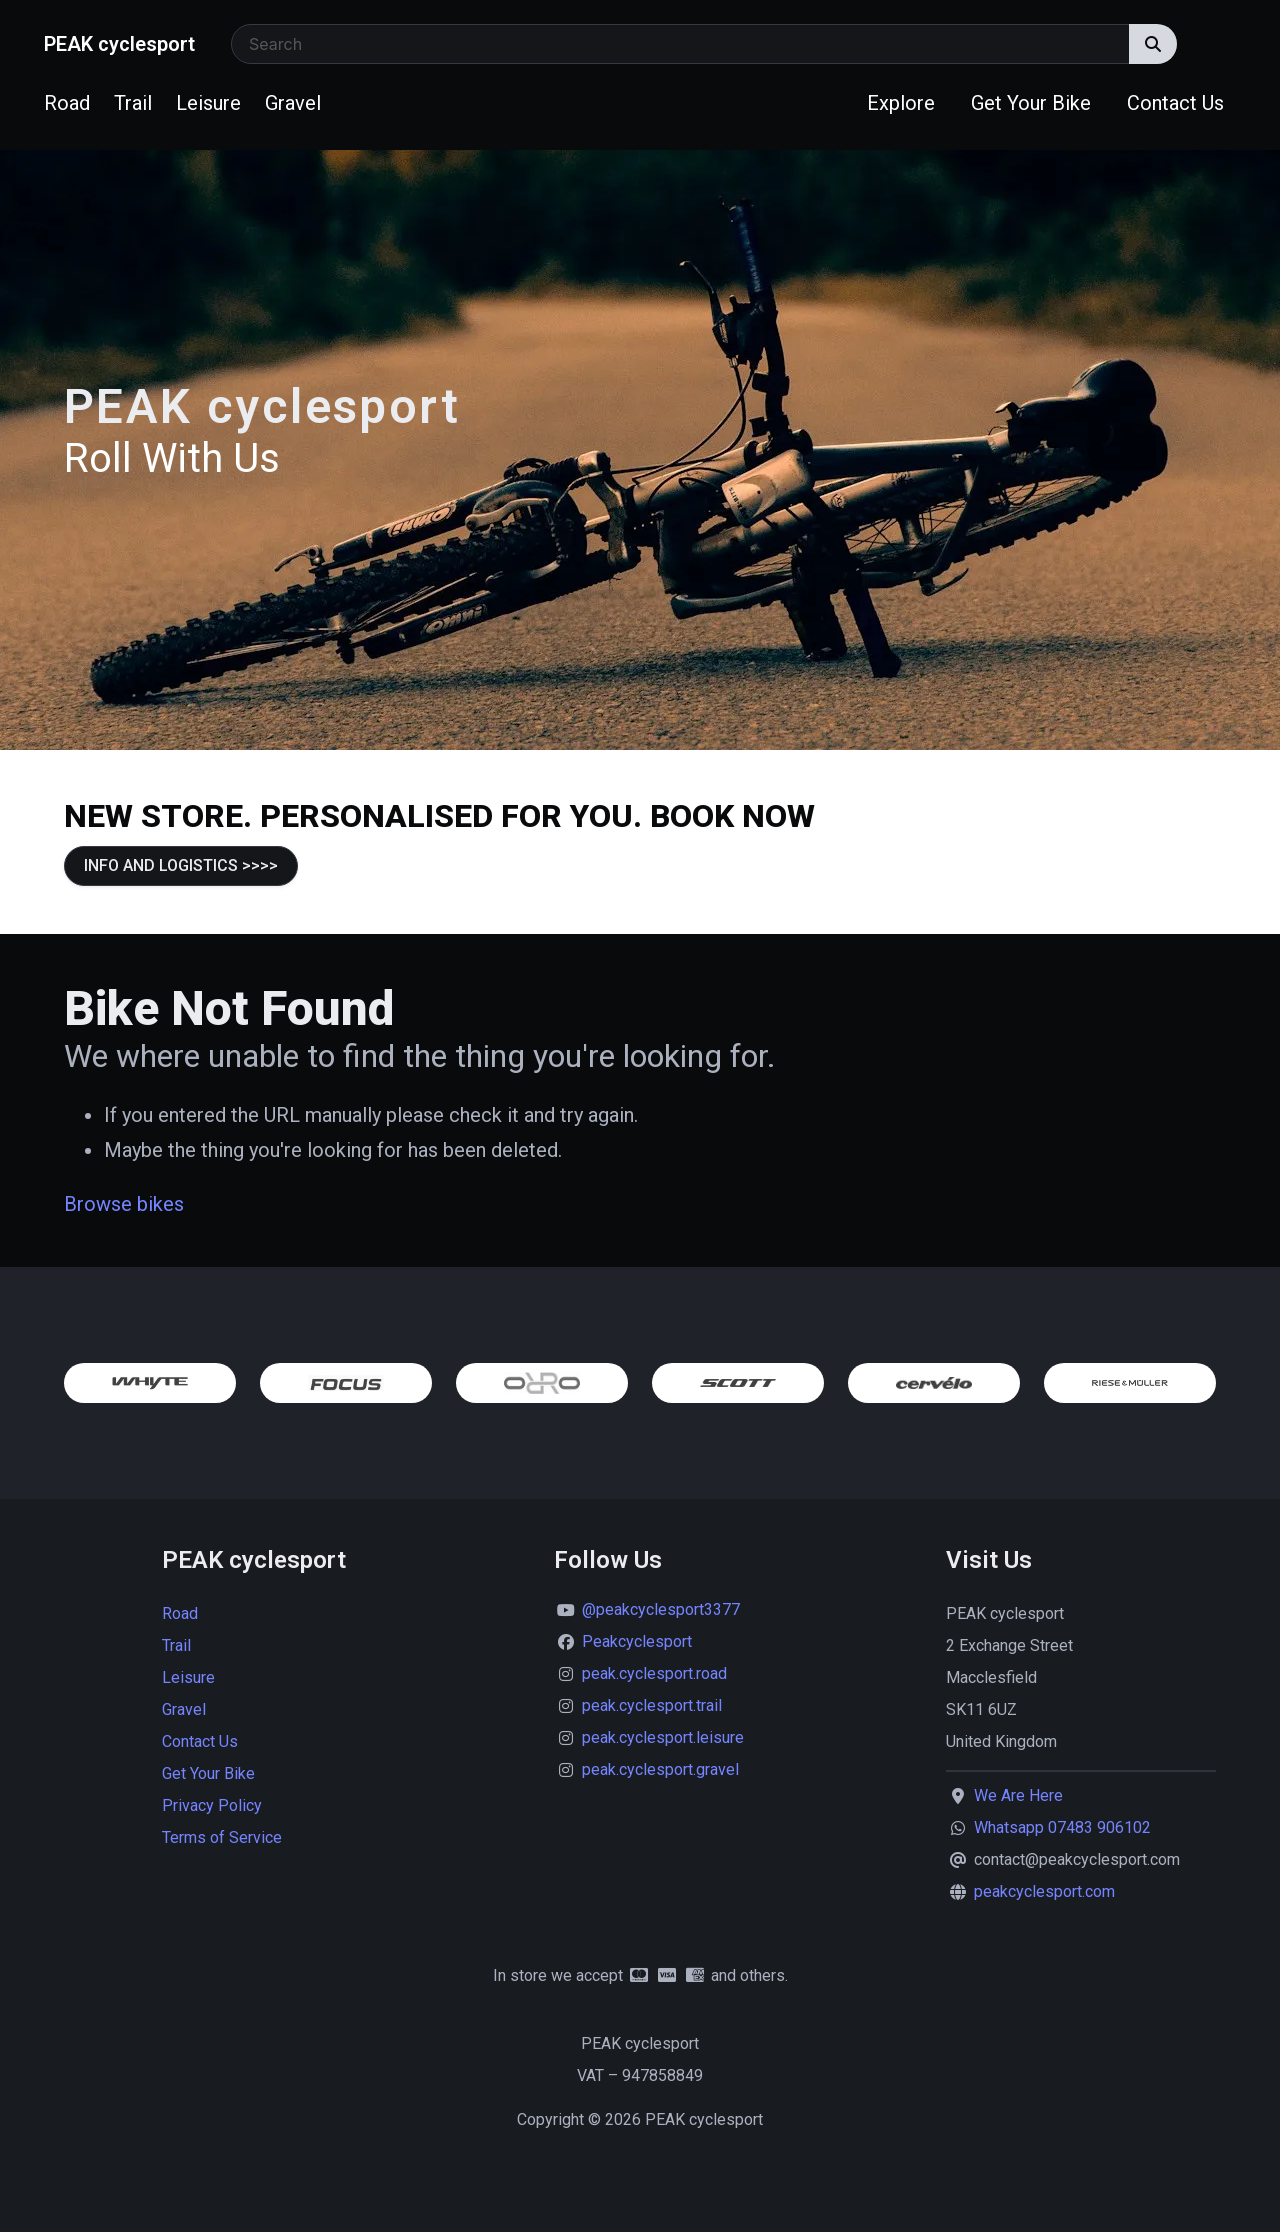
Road (67, 103)
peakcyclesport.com (1044, 1891)
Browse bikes (124, 1204)
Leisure (208, 103)
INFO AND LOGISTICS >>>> (181, 865)
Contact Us (1175, 103)
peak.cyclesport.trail (652, 1705)
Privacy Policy (212, 1805)
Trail (133, 103)
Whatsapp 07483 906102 (1062, 1827)
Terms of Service (222, 1837)
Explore (901, 103)
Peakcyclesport (637, 1641)
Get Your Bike (1031, 103)
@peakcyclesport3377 (661, 1609)
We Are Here (1018, 1795)
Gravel (293, 103)
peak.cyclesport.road (654, 1673)
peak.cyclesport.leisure (663, 1737)
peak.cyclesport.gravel (660, 1769)
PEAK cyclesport (119, 44)
